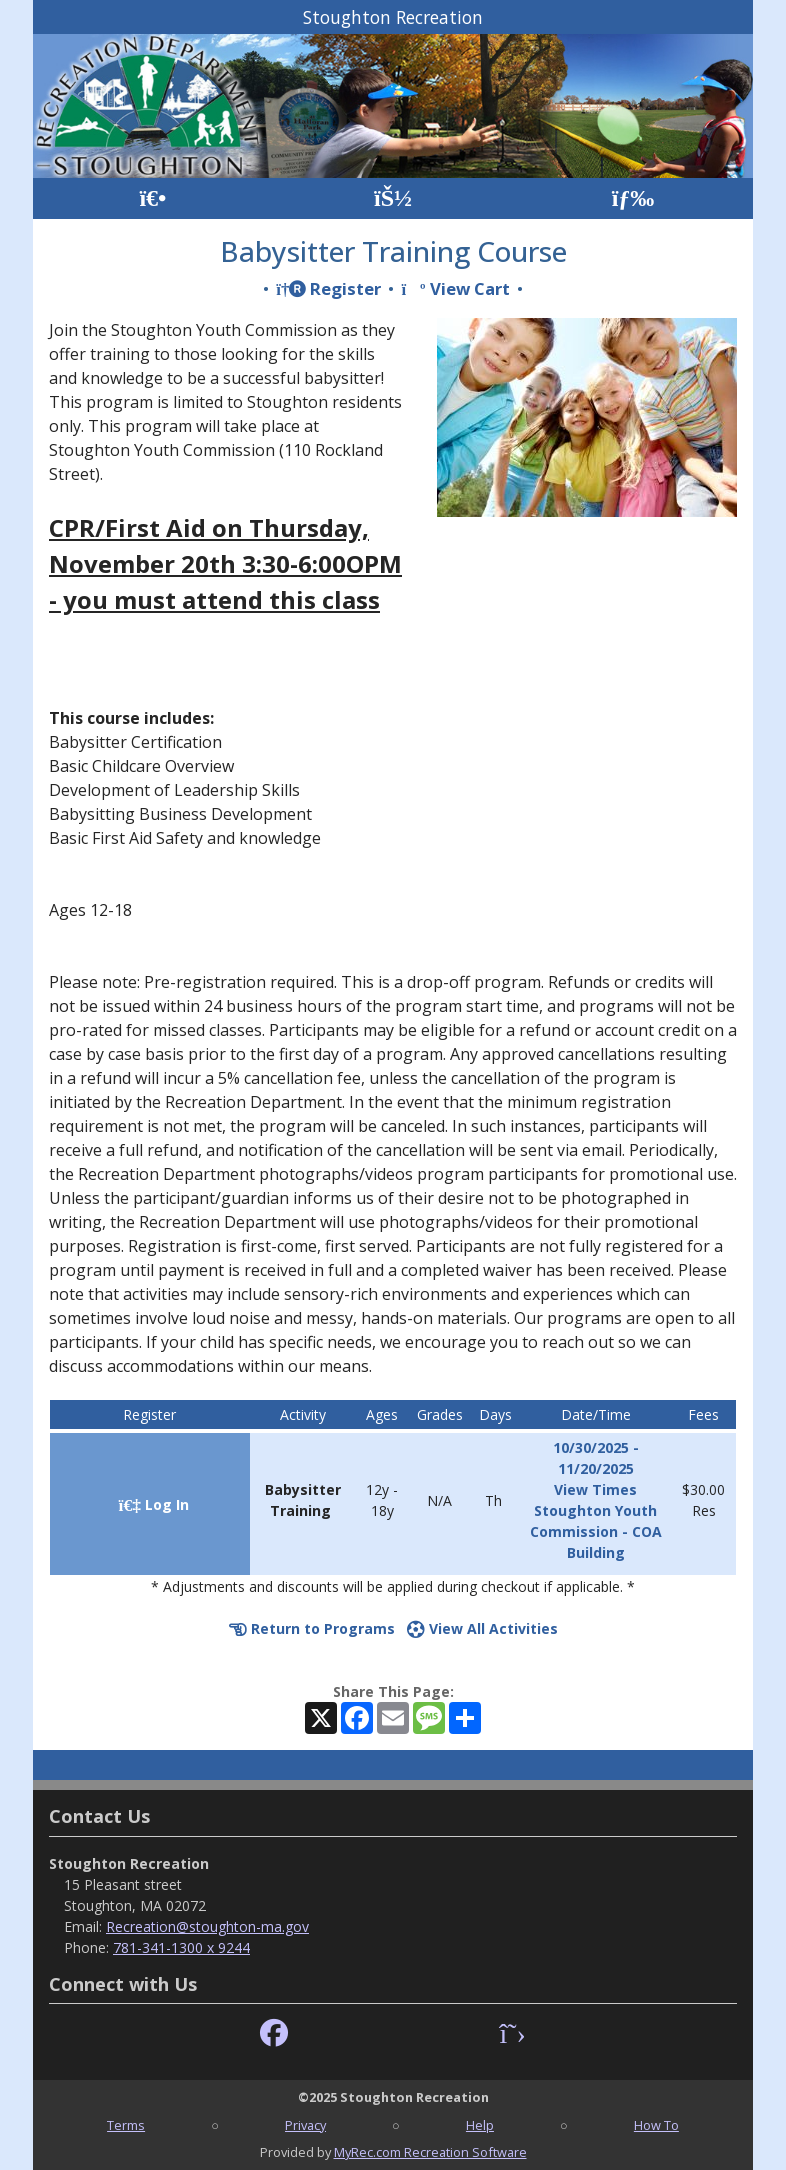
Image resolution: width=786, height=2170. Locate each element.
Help (480, 2125)
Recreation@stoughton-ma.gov (207, 1926)
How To (656, 2125)
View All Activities (482, 1628)
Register (328, 288)
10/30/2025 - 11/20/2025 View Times (596, 1468)
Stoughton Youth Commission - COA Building (596, 1531)
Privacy (305, 2125)
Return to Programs (312, 1628)
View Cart (455, 288)
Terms (126, 2125)
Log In (154, 1504)
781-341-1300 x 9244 (181, 1947)
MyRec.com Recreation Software (430, 2152)
